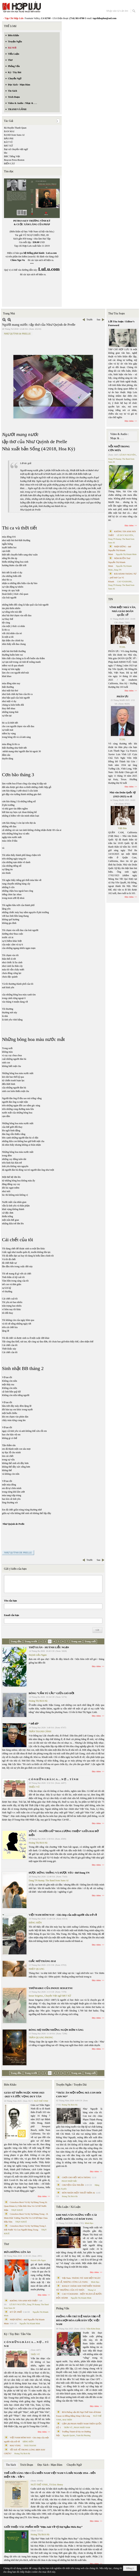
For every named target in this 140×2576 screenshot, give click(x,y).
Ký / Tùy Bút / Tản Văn (17, 2334)
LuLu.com (51, 253)
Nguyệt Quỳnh (69, 2435)
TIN (110, 599)
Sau (98, 319)
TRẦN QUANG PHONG (41, 2037)
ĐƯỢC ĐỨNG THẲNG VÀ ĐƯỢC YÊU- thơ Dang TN (59, 1872)
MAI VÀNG (15, 2445)
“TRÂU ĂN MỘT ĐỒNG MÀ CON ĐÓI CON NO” (78, 2094)
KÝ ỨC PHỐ (16, 2312)
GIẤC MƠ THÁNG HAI (42, 1961)
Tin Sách (11, 2464)
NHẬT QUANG (36, 1969)
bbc (5, 152)
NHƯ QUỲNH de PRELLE (17, 333)
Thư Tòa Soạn (116, 313)
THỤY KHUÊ (17, 2210)
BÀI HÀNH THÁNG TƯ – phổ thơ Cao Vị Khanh (122, 578)
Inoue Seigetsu (36, 1995)
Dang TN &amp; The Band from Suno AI (49, 1880)
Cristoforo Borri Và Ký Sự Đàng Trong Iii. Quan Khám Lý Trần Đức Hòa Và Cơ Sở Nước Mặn (26, 2206)
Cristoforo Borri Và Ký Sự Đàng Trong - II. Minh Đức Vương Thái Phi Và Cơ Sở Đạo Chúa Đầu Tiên (26, 2218)
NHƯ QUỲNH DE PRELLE (18, 1552)
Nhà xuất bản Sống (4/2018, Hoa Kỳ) (38, 448)
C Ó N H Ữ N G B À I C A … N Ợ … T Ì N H (53, 1779)
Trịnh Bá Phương (83, 2435)
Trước (89, 319)
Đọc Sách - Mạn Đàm (49, 2464)
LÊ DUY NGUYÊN (18, 2304)
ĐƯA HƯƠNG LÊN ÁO (17, 2251)
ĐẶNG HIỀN (35, 1922)
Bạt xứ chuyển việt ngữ (16, 149)
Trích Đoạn (26, 2464)
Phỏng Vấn (62, 2308)
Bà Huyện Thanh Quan (15, 127)
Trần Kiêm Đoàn (93, 2329)
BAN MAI (9, 131)
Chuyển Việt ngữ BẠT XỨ (57, 1995)
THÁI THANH (30, 2445)
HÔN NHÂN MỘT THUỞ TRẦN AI (78, 2192)
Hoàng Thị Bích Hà (38, 1700)
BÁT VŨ (8, 142)
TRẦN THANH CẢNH (40, 1731)
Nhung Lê (92, 2290)
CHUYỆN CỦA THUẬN (73, 2185)
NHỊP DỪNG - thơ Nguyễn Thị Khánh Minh (119, 550)
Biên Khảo (10, 2084)
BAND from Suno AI (14, 135)
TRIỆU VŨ (34, 1786)
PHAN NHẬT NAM (82, 2427)
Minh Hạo (89, 2223)
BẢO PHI (8, 138)
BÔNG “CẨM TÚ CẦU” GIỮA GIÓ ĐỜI (51, 1693)
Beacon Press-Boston (14, 160)
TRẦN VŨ (68, 2427)
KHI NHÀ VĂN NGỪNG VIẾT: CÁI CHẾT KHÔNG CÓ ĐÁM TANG (76, 2216)
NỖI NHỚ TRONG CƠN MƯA (119, 448)
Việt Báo (122, 828)
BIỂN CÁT (9, 163)
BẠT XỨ (8, 145)
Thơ (6, 2244)
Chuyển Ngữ (74, 2464)
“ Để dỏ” (34, 1723)
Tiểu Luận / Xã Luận (68, 2206)
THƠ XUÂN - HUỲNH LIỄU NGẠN (49, 1647)
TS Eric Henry (56, 2484)
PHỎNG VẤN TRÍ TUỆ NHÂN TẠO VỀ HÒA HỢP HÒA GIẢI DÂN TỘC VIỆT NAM (78, 2320)
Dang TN (117, 570)
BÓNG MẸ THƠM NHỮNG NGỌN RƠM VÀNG (56, 2029)
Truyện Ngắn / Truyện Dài (71, 2084)
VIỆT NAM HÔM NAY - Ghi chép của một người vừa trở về (63, 1914)
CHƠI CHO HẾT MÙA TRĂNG (76, 2177)
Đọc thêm (96, 1666)
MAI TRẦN (67, 2420)
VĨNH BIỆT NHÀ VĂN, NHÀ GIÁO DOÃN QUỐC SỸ (122, 611)
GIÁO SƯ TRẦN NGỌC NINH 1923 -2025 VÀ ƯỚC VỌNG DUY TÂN (24, 2094)
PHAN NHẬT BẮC (69, 2181)
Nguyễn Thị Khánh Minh (30, 2323)
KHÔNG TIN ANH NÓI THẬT (24, 2300)
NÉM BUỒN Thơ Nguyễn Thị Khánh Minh (119, 562)
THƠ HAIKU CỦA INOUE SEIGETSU (51, 1988)
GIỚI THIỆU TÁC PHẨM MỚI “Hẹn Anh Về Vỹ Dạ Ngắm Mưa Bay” (43, 2526)
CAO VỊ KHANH (124, 581)
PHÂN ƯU (122, 696)
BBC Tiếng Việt (12, 156)
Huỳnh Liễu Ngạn (38, 1655)
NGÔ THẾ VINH (41, 2101)
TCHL (122, 647)
